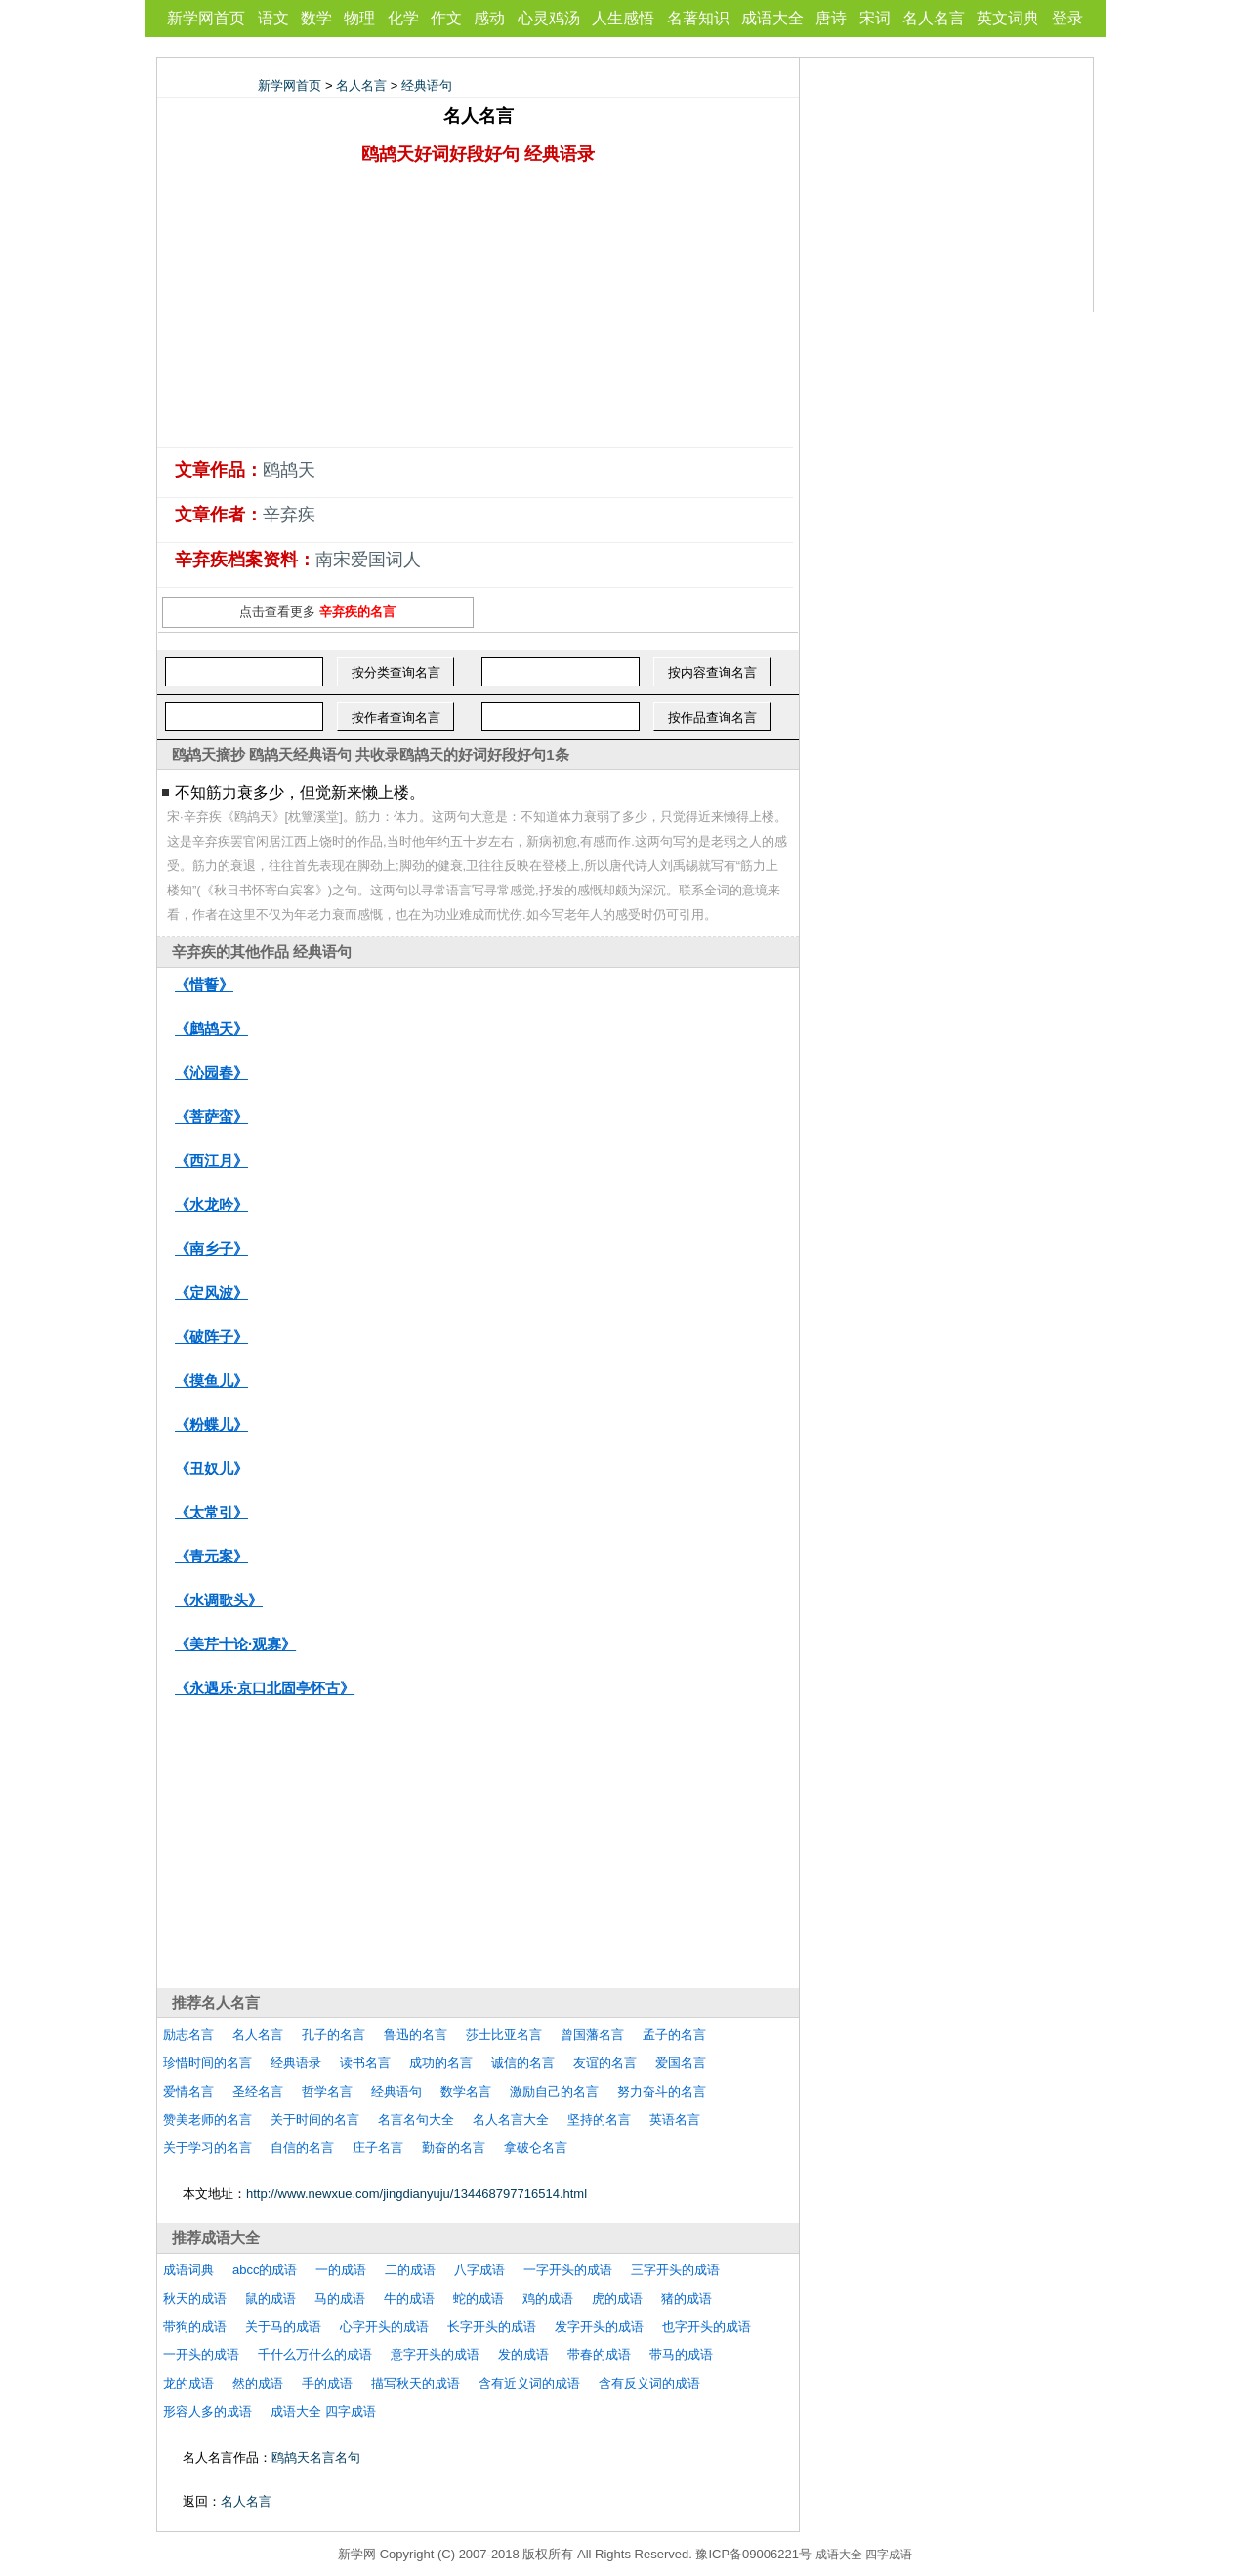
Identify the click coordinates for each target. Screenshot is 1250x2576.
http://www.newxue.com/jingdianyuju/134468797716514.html (416, 2193)
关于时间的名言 (315, 2119)
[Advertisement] (478, 310)
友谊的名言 (605, 2063)
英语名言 (674, 2119)
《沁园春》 (211, 1072)
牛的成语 (409, 2298)
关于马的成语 (283, 2326)
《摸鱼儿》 (211, 1380)
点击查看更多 (317, 611)
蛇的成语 (478, 2298)
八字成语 (479, 2270)
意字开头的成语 (435, 2354)
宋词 (875, 18)
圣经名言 (257, 2091)
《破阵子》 (211, 1336)
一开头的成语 (201, 2354)
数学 (316, 18)
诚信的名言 (523, 2063)
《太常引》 (211, 1512)
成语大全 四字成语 (323, 2411)
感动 (489, 18)
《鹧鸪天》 (211, 1028)
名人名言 (933, 18)
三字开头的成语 (675, 2270)
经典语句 (426, 85)
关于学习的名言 (207, 2147)
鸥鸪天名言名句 (315, 2457)
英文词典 (1008, 18)
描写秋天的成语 (415, 2383)
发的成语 (523, 2354)
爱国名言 (680, 2063)
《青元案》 (211, 1556)
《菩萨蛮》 (211, 1116)
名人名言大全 (511, 2119)
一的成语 (340, 2270)
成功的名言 (441, 2063)
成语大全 (772, 18)
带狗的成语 (195, 2326)
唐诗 (831, 18)
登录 (1067, 18)
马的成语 (339, 2298)
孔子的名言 (333, 2034)
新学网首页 (206, 18)
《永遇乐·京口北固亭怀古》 (264, 1688)
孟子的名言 (674, 2034)
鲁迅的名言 (415, 2034)
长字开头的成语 (491, 2326)
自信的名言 (302, 2147)
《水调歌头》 (219, 1600)
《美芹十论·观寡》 (235, 1644)
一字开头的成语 (567, 2270)
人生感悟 (623, 18)
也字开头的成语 (706, 2326)
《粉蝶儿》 (211, 1424)
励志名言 (188, 2034)
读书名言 (365, 2063)
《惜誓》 (204, 984)
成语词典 (188, 2270)
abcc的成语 (264, 2270)
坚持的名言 (599, 2119)
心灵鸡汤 (549, 18)
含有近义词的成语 (529, 2383)
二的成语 (410, 2270)
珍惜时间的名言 (207, 2063)
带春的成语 (599, 2354)
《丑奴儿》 (211, 1468)
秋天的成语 (195, 2298)
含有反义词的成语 (649, 2383)
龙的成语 (188, 2383)
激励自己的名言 (554, 2091)
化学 (403, 18)
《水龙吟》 (211, 1204)
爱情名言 (188, 2091)
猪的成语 (686, 2298)
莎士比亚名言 (504, 2034)
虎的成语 (617, 2298)
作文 (446, 18)
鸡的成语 (547, 2298)
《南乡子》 (211, 1248)
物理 (359, 18)
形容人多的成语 (207, 2411)
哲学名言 (327, 2091)
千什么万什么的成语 (315, 2354)
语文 (273, 18)
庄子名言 (378, 2147)
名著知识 (698, 18)
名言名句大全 (416, 2119)
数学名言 (465, 2091)
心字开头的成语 (384, 2326)
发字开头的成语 (599, 2326)
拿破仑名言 (535, 2147)
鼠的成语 (270, 2298)
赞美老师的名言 (207, 2119)
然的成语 (257, 2383)
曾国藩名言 (592, 2034)
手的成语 (327, 2383)
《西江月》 (211, 1160)
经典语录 (296, 2063)
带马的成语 (681, 2354)
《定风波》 (211, 1292)
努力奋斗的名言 (661, 2091)
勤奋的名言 (453, 2147)
